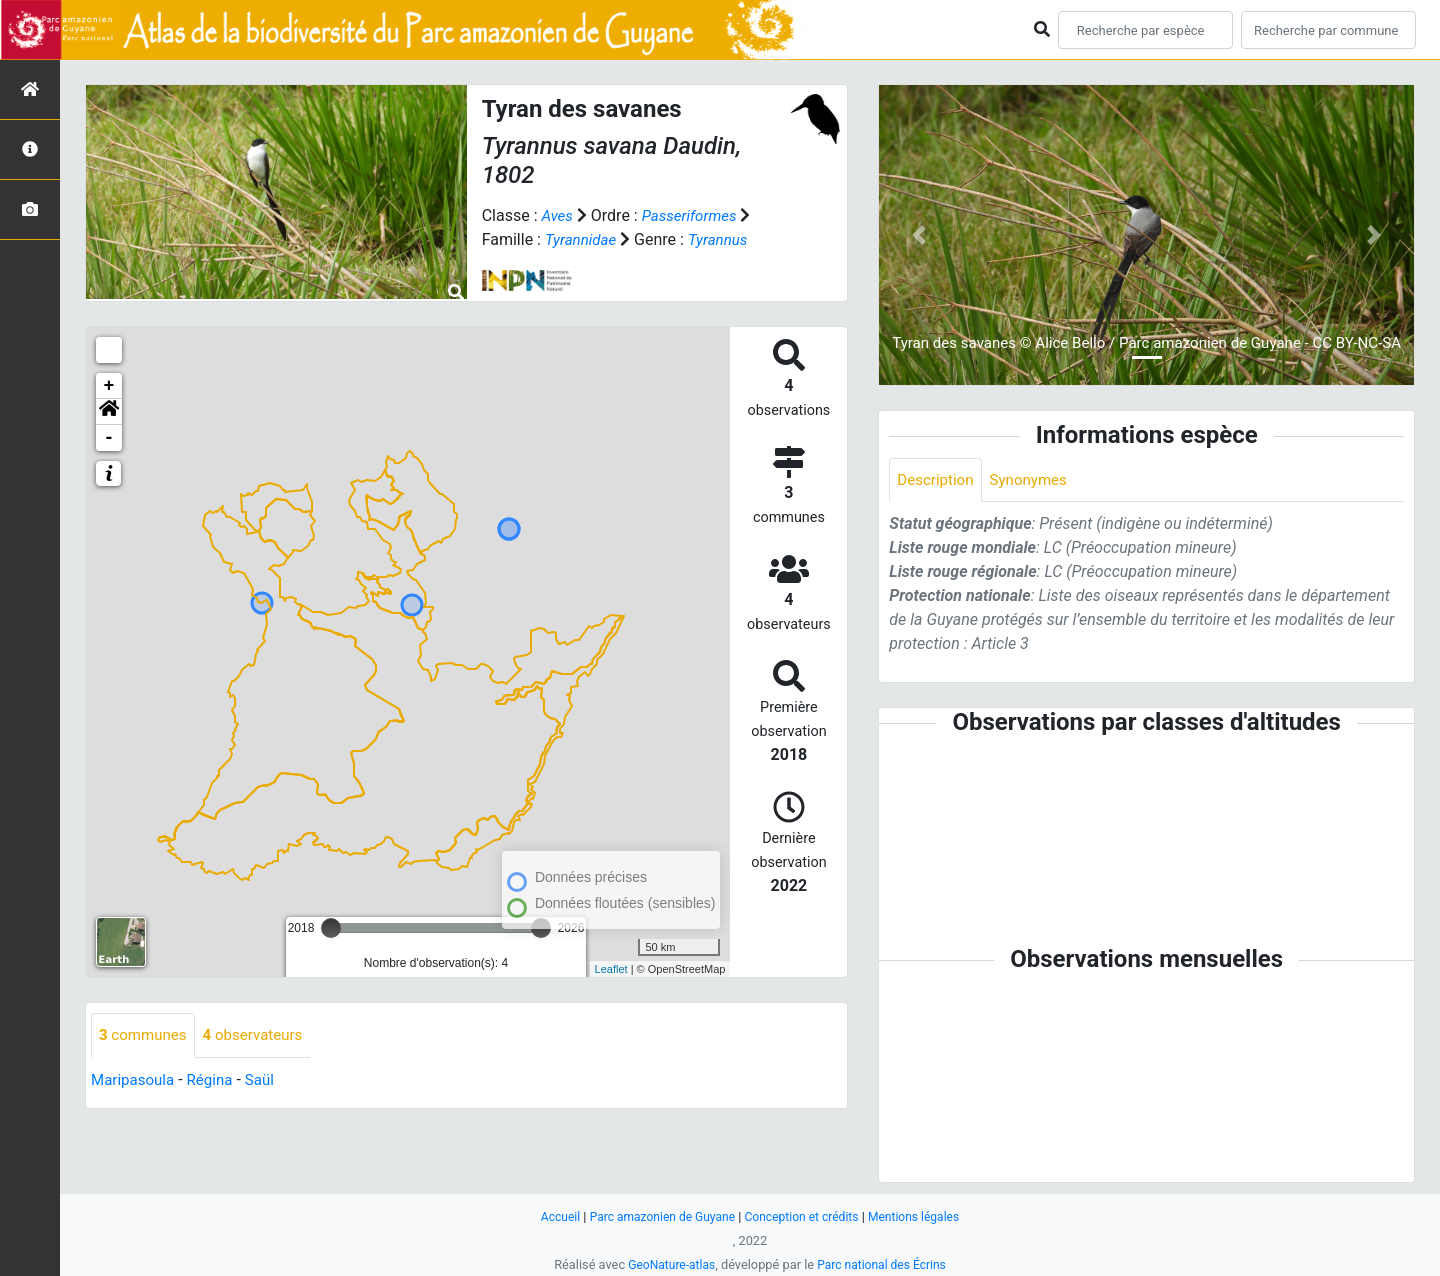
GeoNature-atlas (667, 1264)
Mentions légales (923, 1216)
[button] (109, 412)
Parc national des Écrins (884, 1264)
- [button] (109, 438)
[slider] (331, 928)
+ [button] (109, 386)
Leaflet (611, 969)
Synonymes (1035, 480)
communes (145, 1035)
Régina (216, 1080)
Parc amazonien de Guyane (657, 1216)
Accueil (549, 1216)
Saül (268, 1080)
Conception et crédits (804, 1216)
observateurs (261, 1035)
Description (937, 480)
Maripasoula (135, 1080)
